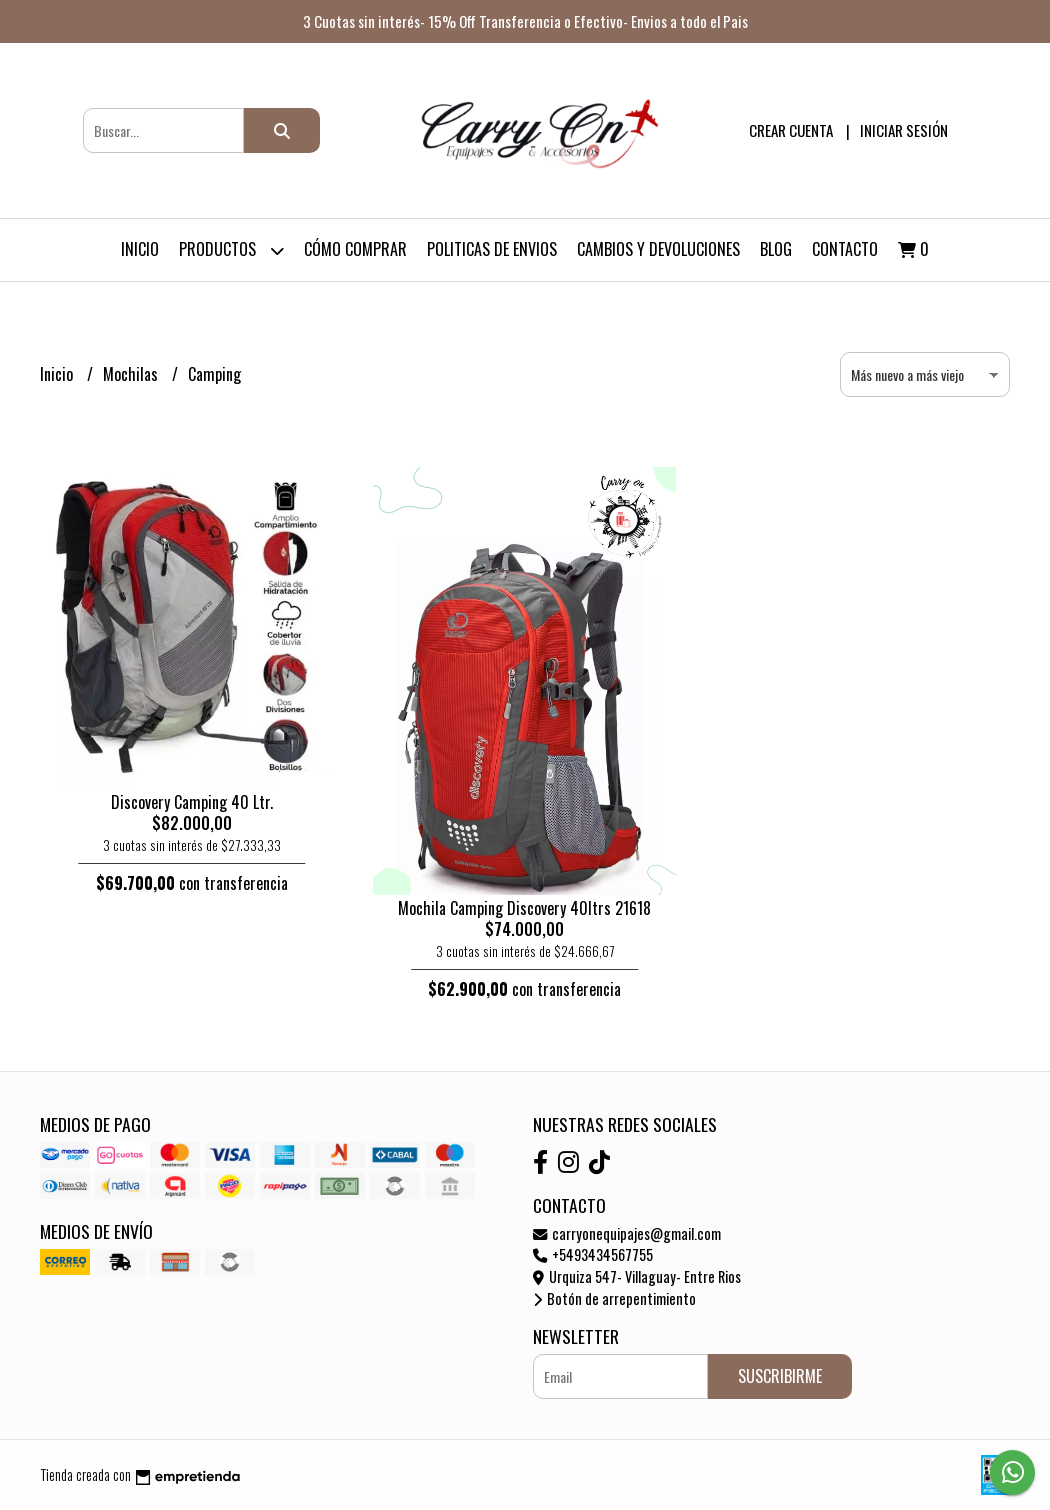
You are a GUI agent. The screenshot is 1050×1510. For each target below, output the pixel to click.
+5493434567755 (593, 1254)
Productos (231, 250)
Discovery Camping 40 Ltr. (192, 802)
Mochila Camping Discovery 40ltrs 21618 (524, 908)
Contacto (845, 249)
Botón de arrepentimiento (614, 1298)
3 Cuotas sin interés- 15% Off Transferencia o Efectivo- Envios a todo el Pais (525, 21)
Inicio (140, 249)
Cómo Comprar (355, 249)
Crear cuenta (791, 130)
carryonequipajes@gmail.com (627, 1233)
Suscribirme (780, 1376)
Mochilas (132, 374)
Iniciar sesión (904, 130)
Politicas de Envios (492, 249)
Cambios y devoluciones (658, 249)
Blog (776, 249)
